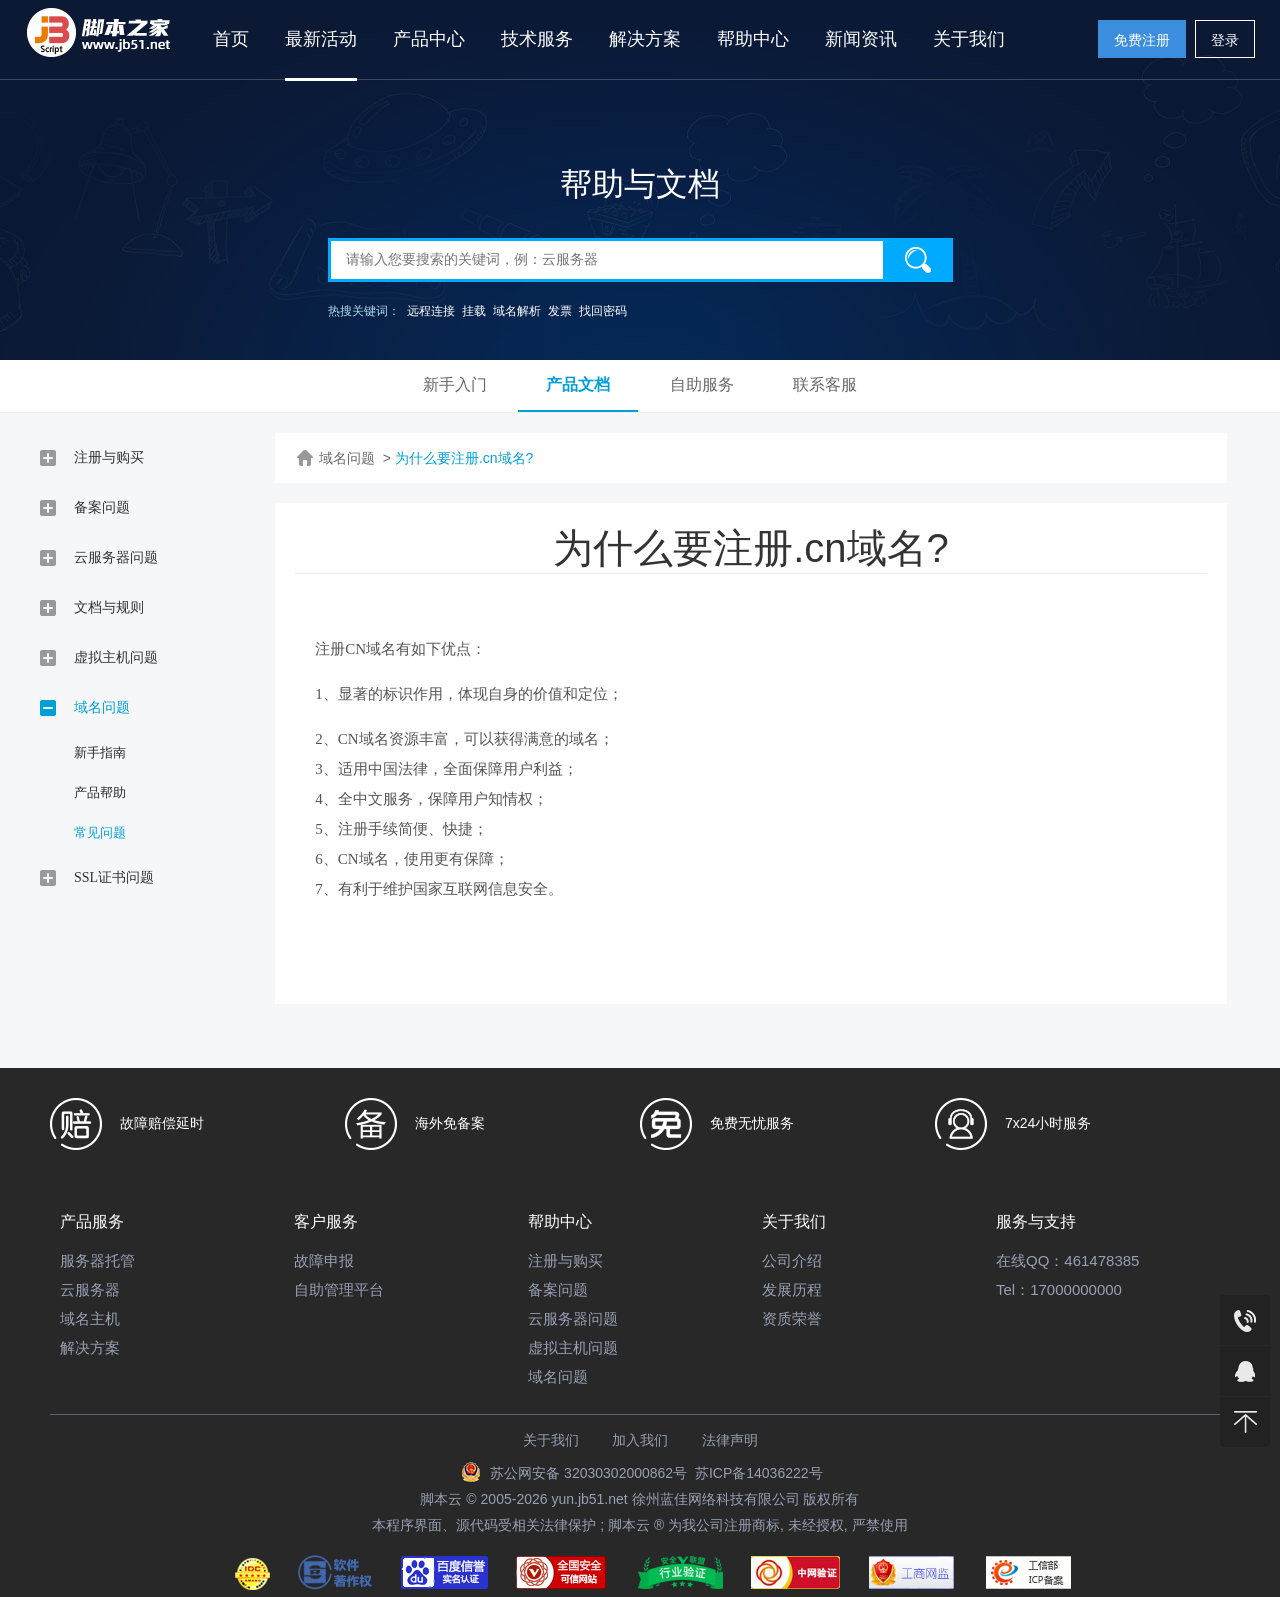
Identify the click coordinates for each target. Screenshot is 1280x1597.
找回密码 (603, 311)
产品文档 (578, 384)
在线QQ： (1030, 1260)
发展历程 (792, 1289)
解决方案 (645, 39)
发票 (560, 311)
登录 (1225, 40)
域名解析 (517, 311)
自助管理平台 (339, 1289)
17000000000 (1076, 1289)
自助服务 (702, 384)
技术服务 (537, 39)
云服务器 (90, 1289)
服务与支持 (1036, 1221)
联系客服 (825, 384)
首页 (231, 39)
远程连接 (431, 311)
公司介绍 (792, 1260)
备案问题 (558, 1289)
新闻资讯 (861, 39)
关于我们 (969, 39)
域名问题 (558, 1376)
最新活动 (321, 39)
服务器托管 (97, 1260)
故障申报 (324, 1260)
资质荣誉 (792, 1318)
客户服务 (326, 1221)
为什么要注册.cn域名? (464, 458)
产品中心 (429, 39)
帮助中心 (753, 39)
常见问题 (100, 832)
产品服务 (92, 1221)
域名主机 (90, 1318)
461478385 (1101, 1260)
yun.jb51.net (589, 1499)
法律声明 (730, 1440)
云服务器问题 (573, 1318)
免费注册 (1142, 40)
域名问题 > (355, 458)
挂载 (474, 311)
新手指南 (100, 752)
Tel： (1013, 1289)
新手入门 (455, 384)
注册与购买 (565, 1260)
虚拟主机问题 (573, 1347)
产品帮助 (100, 792)
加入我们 (640, 1440)
